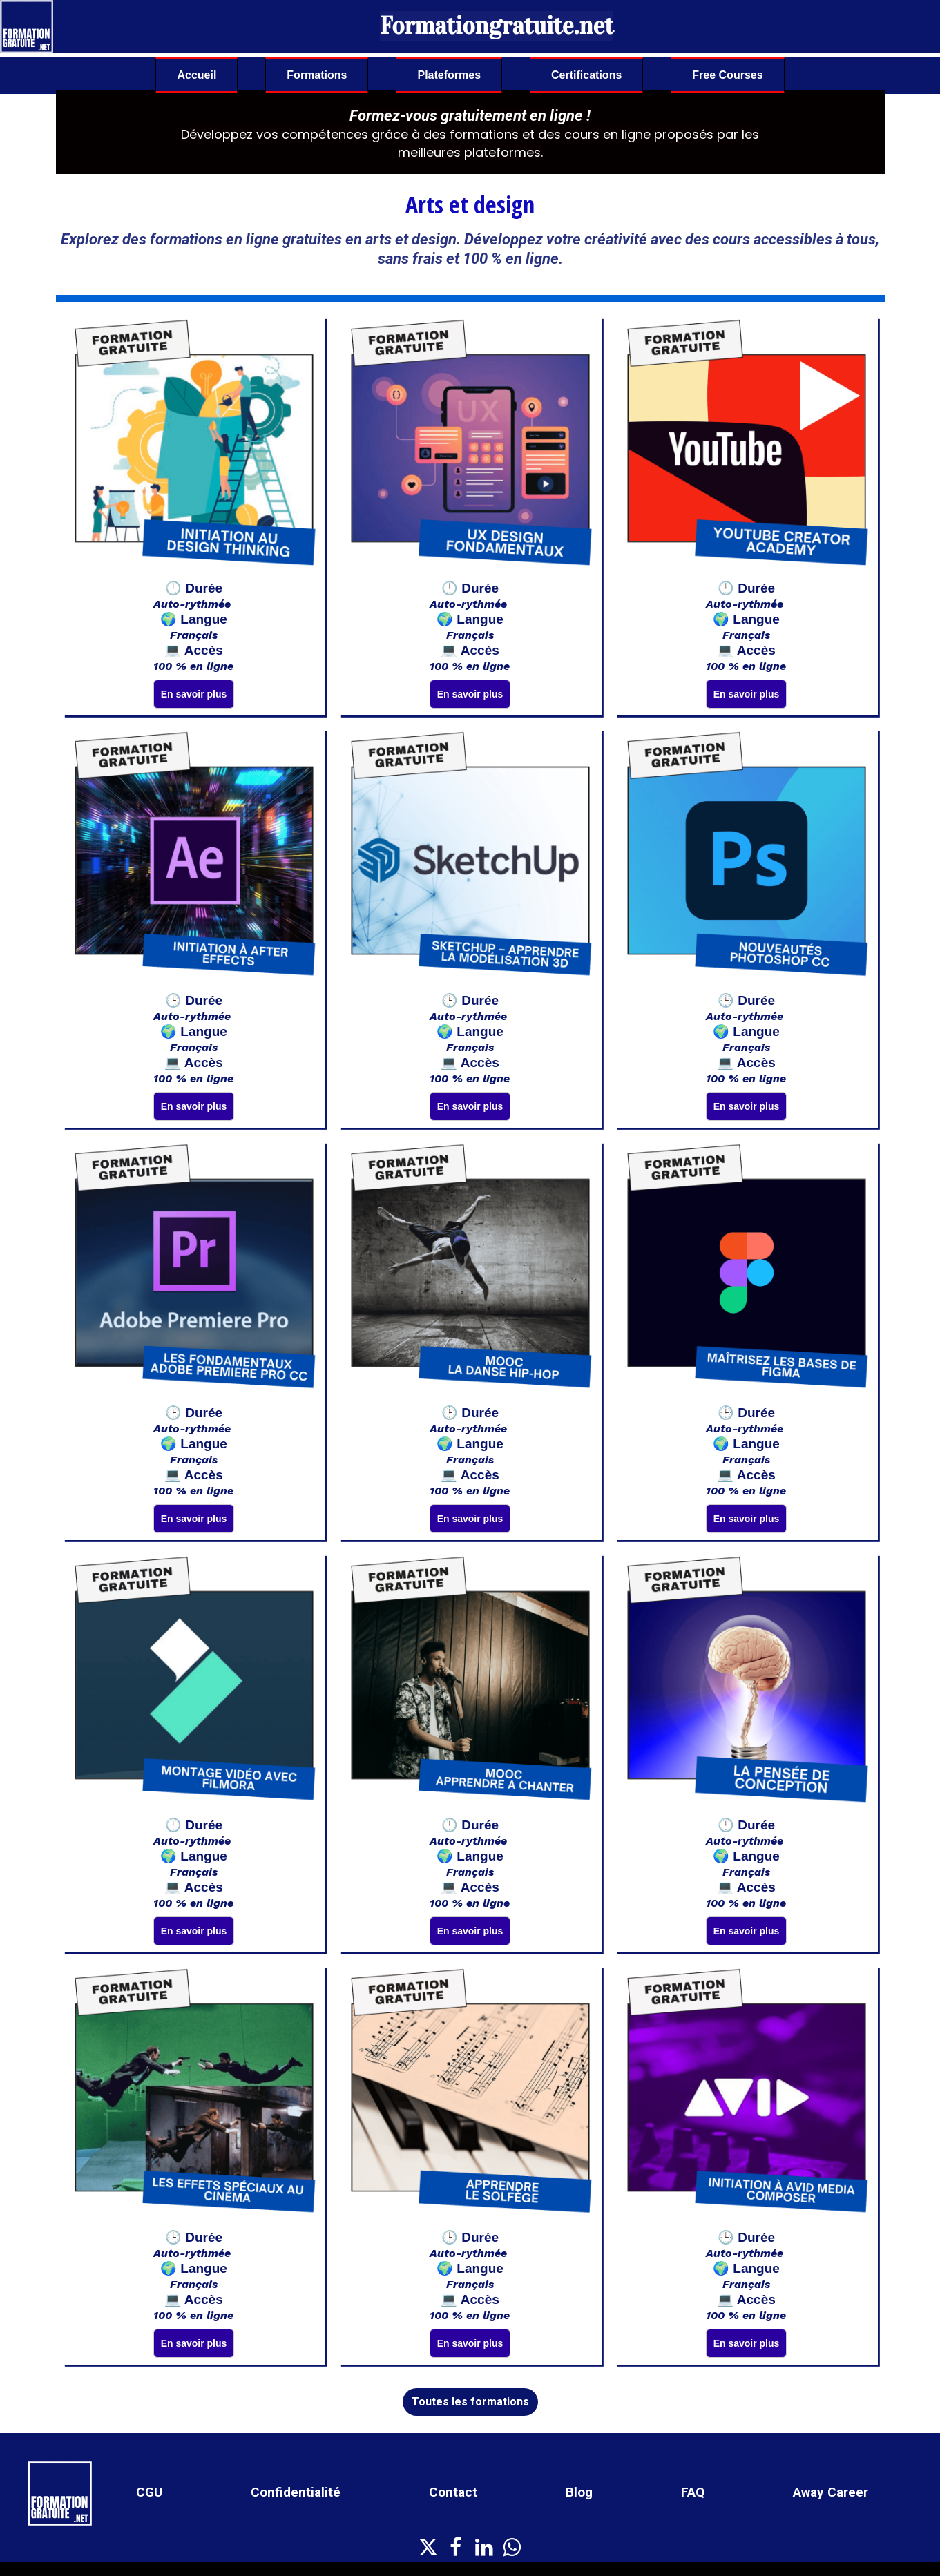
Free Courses (727, 75)
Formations (317, 75)
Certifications (586, 75)
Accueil (196, 75)
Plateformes (449, 75)
